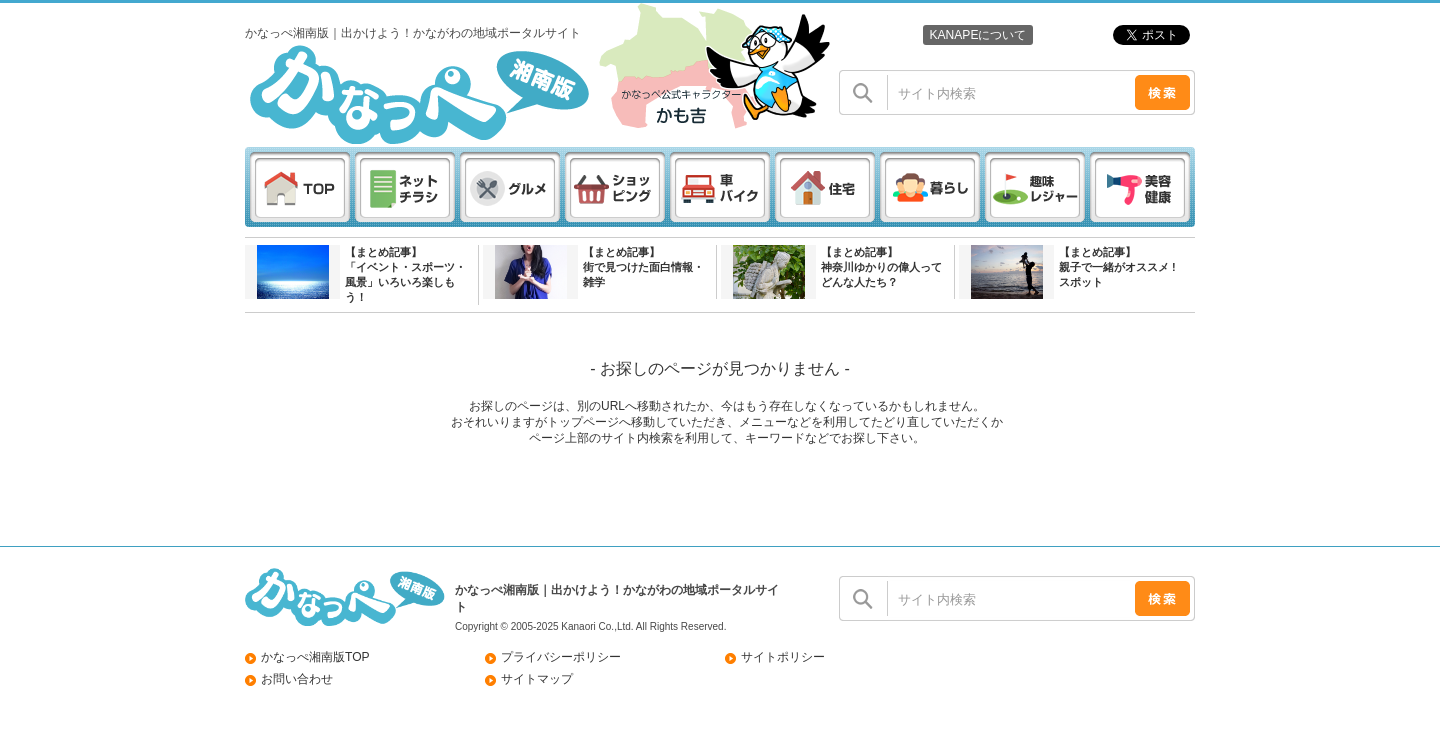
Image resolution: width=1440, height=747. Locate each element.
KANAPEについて (977, 35)
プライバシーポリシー (561, 657)
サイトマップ (537, 679)
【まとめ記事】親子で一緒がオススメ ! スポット (1117, 267)
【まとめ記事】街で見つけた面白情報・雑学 (643, 267)
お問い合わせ (297, 679)
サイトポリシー (783, 657)
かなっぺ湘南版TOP (315, 657)
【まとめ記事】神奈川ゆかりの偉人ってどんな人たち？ (881, 267)
